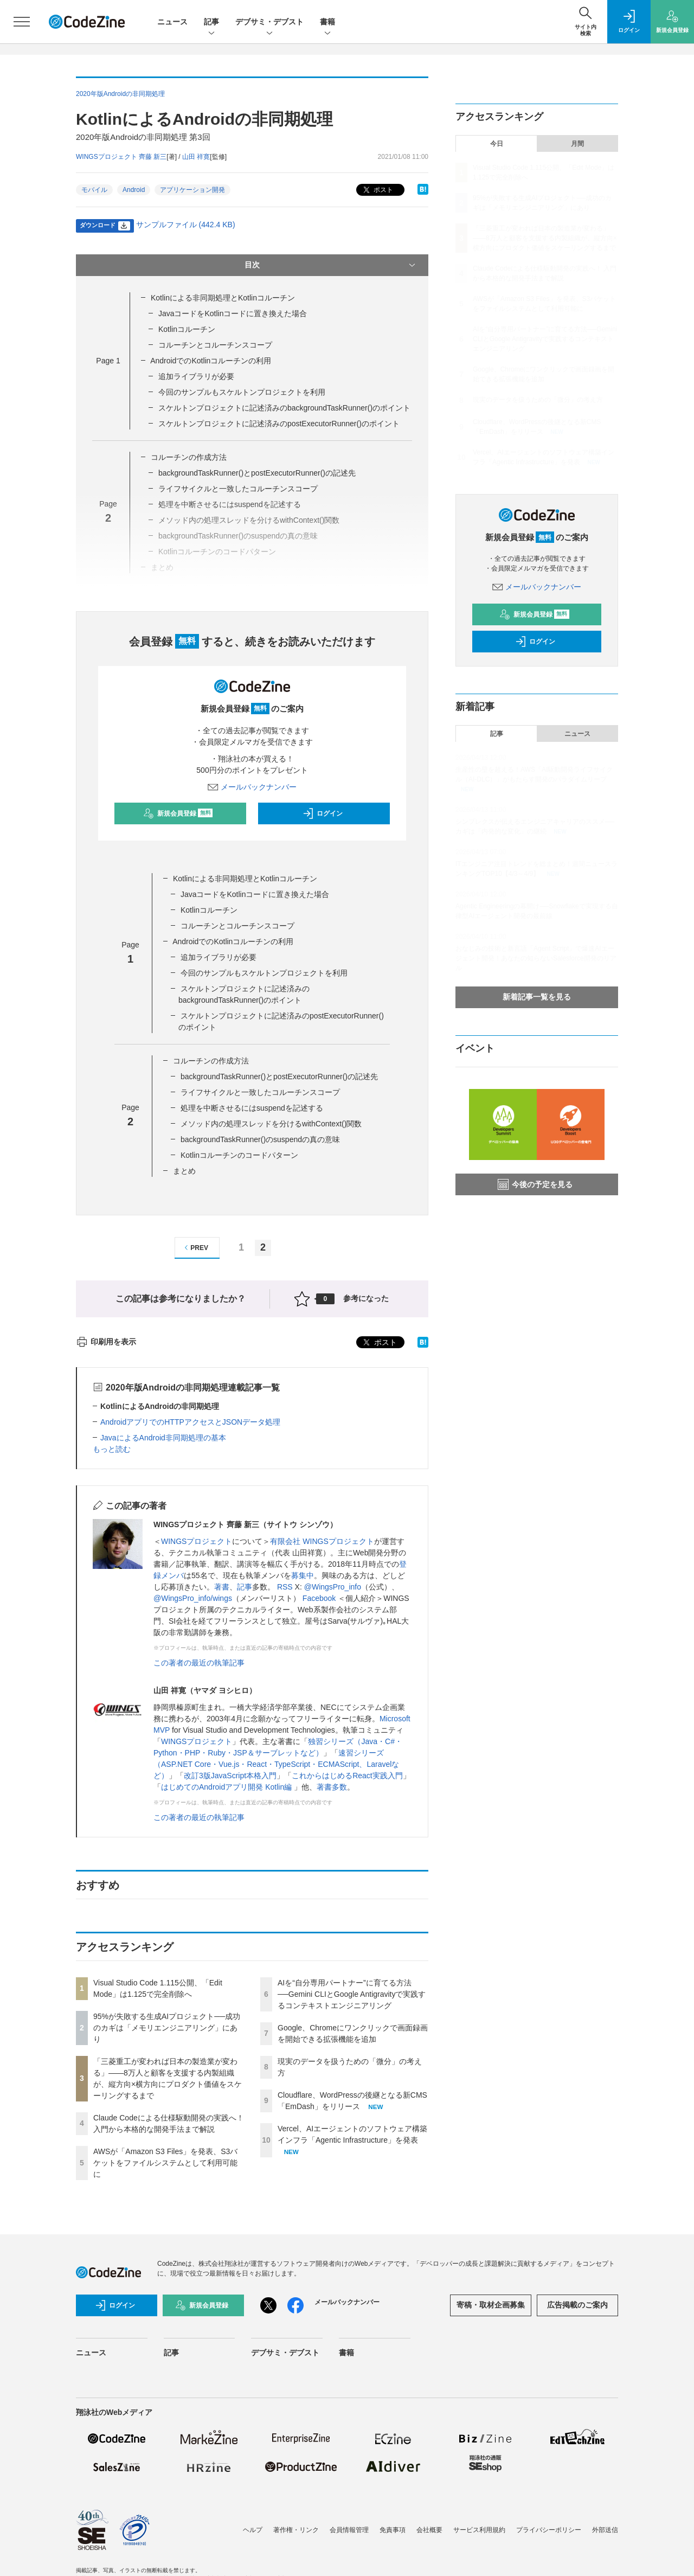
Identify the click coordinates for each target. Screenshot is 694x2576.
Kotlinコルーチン (186, 329)
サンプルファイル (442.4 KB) (185, 224)
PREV (195, 1247)
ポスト (377, 190)
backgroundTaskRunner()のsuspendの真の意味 (260, 1139)
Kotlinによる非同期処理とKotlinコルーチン (223, 297)
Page (108, 360)
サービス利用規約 (479, 2530)
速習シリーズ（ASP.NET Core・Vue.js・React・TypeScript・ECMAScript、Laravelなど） (276, 1764)
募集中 (302, 1575)
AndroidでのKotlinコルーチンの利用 (210, 360)
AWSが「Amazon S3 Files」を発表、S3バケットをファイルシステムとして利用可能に (165, 2162)
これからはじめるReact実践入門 (347, 1775)
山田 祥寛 (196, 157)
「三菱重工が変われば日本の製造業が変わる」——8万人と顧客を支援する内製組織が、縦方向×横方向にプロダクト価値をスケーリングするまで (545, 238)
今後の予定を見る (535, 1184)
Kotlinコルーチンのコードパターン (239, 1155)
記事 (211, 22)
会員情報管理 (349, 2530)
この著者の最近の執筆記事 (199, 1662)
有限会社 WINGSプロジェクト (322, 1541)
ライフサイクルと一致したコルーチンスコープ (238, 488)
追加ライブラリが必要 (196, 376)
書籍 (327, 22)
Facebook (319, 1598)
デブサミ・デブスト (269, 22)
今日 (496, 144)
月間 (577, 144)
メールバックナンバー (252, 787)
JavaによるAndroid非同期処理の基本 (163, 1437)
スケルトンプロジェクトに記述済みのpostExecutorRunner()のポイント (279, 423)
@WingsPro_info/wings (192, 1598)
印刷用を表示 (106, 1341)
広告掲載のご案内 (577, 2305)
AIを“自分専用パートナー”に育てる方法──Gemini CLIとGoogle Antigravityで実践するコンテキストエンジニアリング (352, 1994)
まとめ (184, 1171)
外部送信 (605, 2530)
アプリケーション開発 (192, 190)
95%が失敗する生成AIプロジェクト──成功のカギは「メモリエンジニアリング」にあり (166, 2027)
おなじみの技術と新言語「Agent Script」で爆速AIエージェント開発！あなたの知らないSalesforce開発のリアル (535, 958)
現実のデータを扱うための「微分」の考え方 (538, 399)
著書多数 (332, 1787)
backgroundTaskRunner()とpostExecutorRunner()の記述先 (257, 473)
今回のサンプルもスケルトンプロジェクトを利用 (241, 392)
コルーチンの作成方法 (189, 457)
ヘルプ (252, 2530)
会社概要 (429, 2530)
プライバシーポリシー (548, 2530)
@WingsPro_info (332, 1586)
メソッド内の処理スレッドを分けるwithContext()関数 (271, 1123)
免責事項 (393, 2530)
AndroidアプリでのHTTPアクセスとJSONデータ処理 (190, 1422)
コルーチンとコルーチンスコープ (215, 345)
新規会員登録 (178, 813)
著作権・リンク (296, 2530)
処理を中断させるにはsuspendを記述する (252, 1108)
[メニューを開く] (21, 21)
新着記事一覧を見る (537, 996)
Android (134, 190)
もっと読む (112, 1449)
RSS (285, 1586)
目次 (331, 265)
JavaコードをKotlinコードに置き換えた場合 (232, 313)
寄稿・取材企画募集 (491, 2305)
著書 (221, 1586)
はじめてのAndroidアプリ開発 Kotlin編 (227, 1787)
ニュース (172, 21)
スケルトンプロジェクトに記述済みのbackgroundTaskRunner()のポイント (284, 407)
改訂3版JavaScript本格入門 (230, 1775)
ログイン (323, 813)
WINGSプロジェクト (196, 1541)
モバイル (94, 190)
